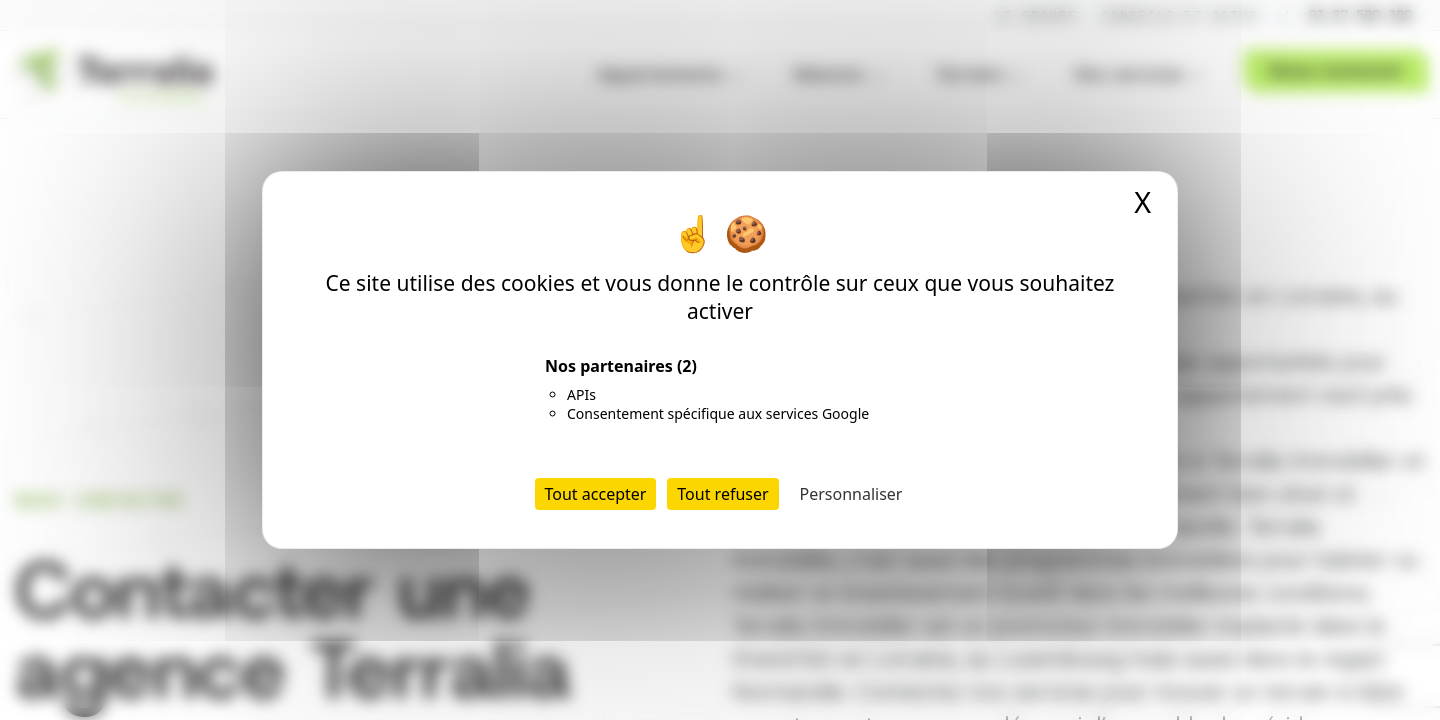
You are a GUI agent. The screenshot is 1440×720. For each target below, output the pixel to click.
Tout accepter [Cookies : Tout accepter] (596, 494)
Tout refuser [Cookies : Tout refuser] (722, 494)
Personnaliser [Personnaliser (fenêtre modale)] (851, 494)
